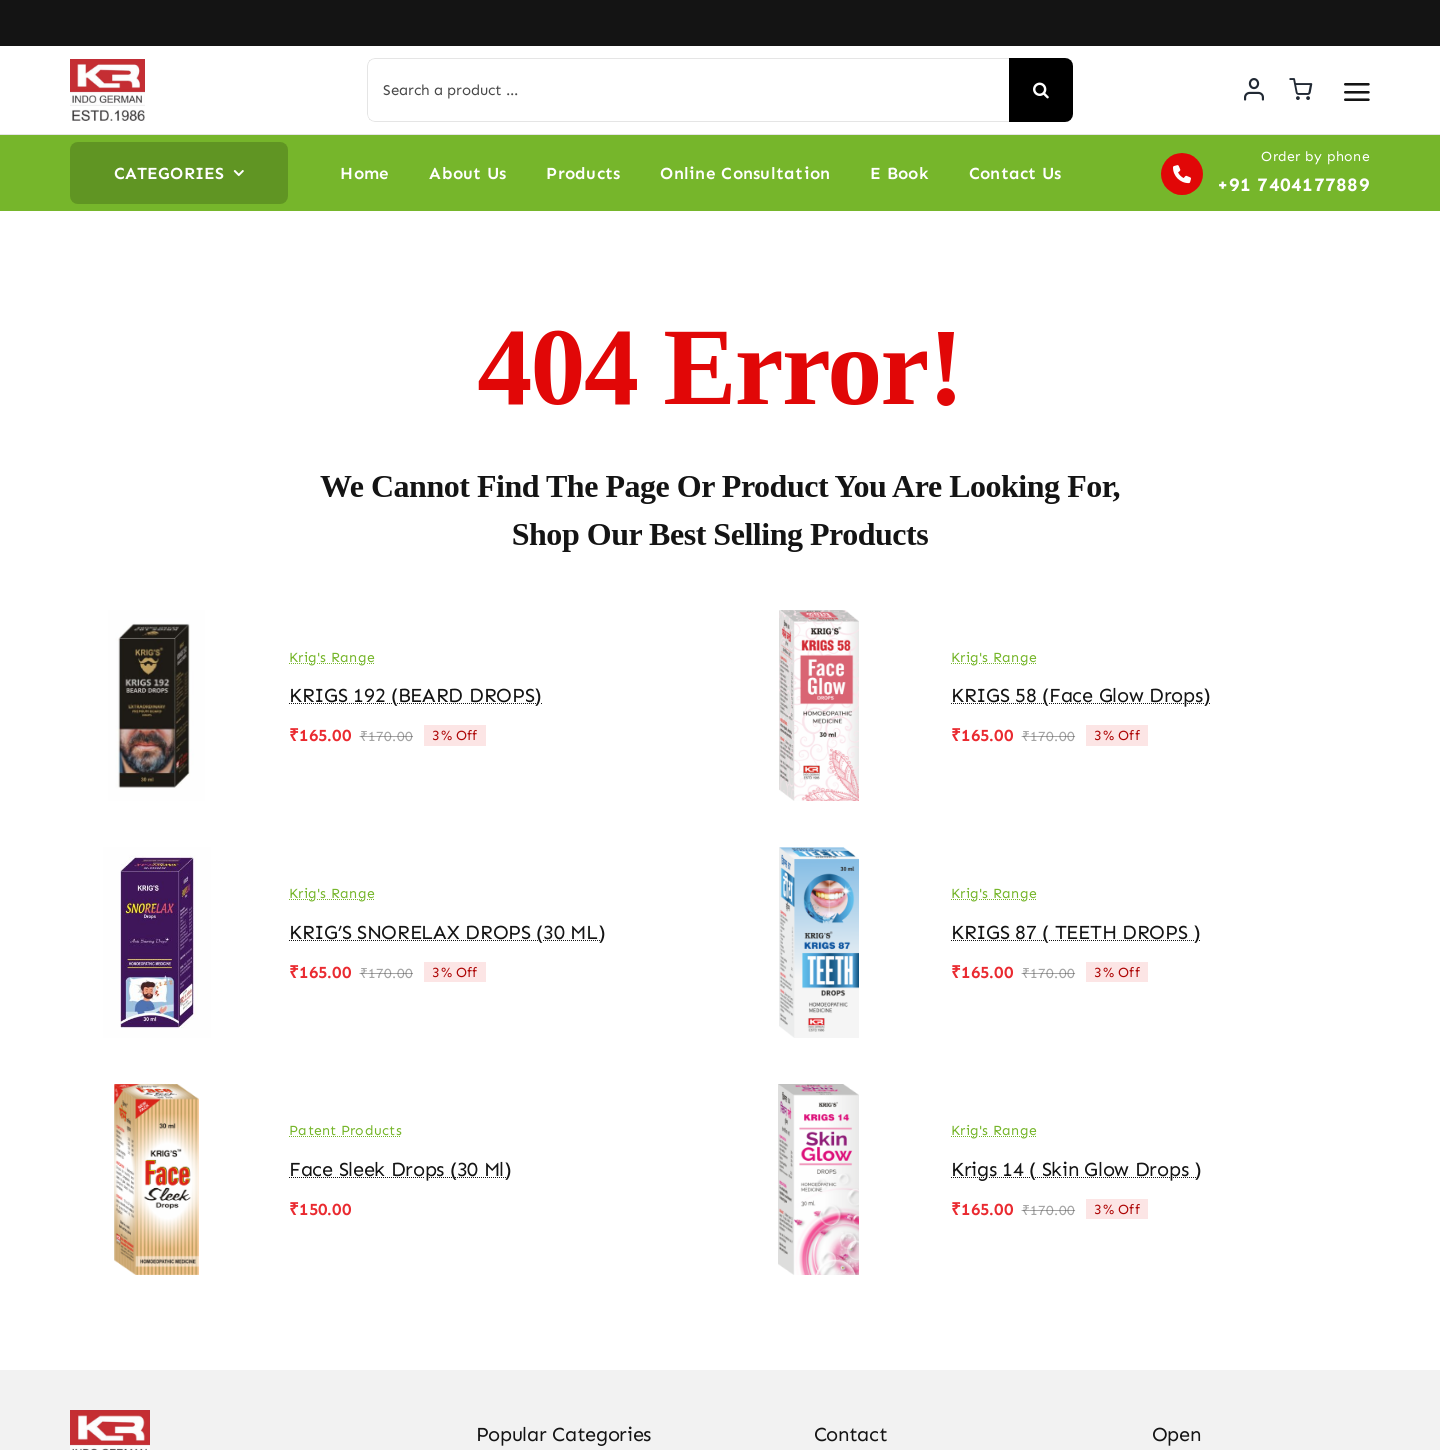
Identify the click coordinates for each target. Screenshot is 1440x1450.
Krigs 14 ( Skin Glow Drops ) (1076, 1169)
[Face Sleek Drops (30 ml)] (157, 1098)
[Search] (1041, 90)
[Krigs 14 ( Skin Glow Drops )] (819, 1098)
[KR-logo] (107, 67)
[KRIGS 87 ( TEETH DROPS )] (819, 861)
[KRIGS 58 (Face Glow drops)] (819, 624)
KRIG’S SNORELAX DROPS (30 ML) (447, 932)
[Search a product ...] (687, 90)
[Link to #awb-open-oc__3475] (1357, 92)
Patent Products (345, 1130)
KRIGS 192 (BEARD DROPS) (415, 695)
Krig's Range (332, 657)
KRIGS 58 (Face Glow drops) (1080, 695)
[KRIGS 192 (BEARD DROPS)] (157, 624)
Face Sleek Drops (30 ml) (400, 1169)
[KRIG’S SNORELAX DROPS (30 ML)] (157, 861)
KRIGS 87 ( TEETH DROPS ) (1076, 932)
